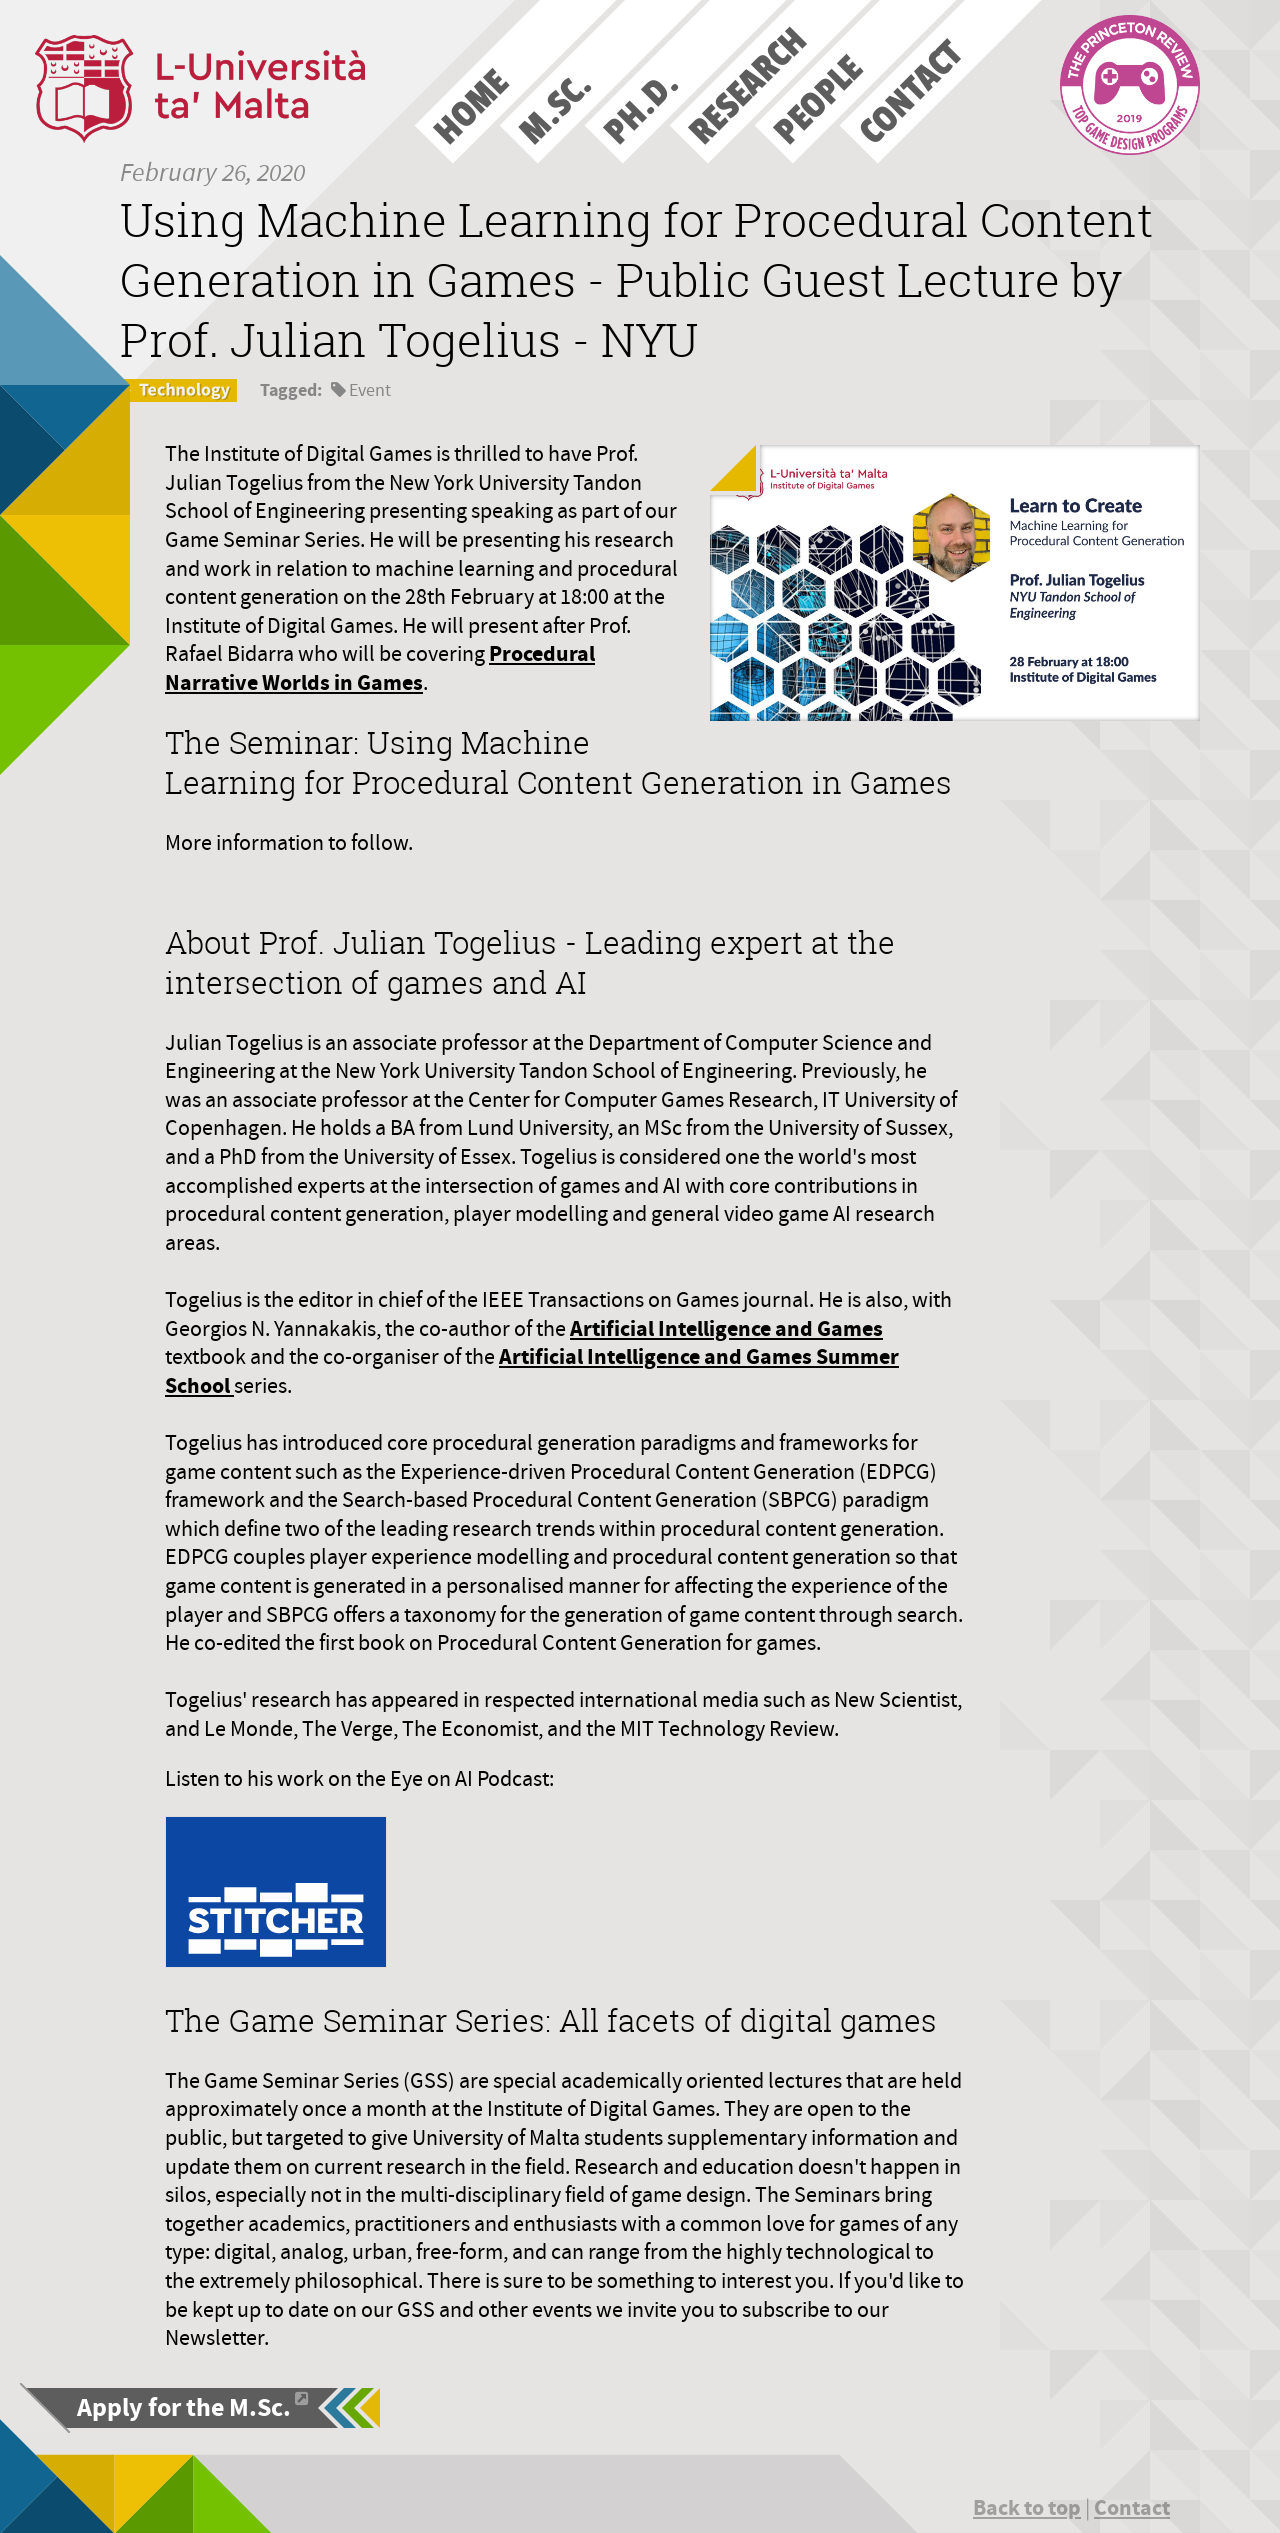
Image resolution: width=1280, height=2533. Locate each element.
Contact (1132, 2507)
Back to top (1027, 2507)
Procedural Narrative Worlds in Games (380, 668)
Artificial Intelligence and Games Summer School (532, 1371)
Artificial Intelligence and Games (726, 1328)
